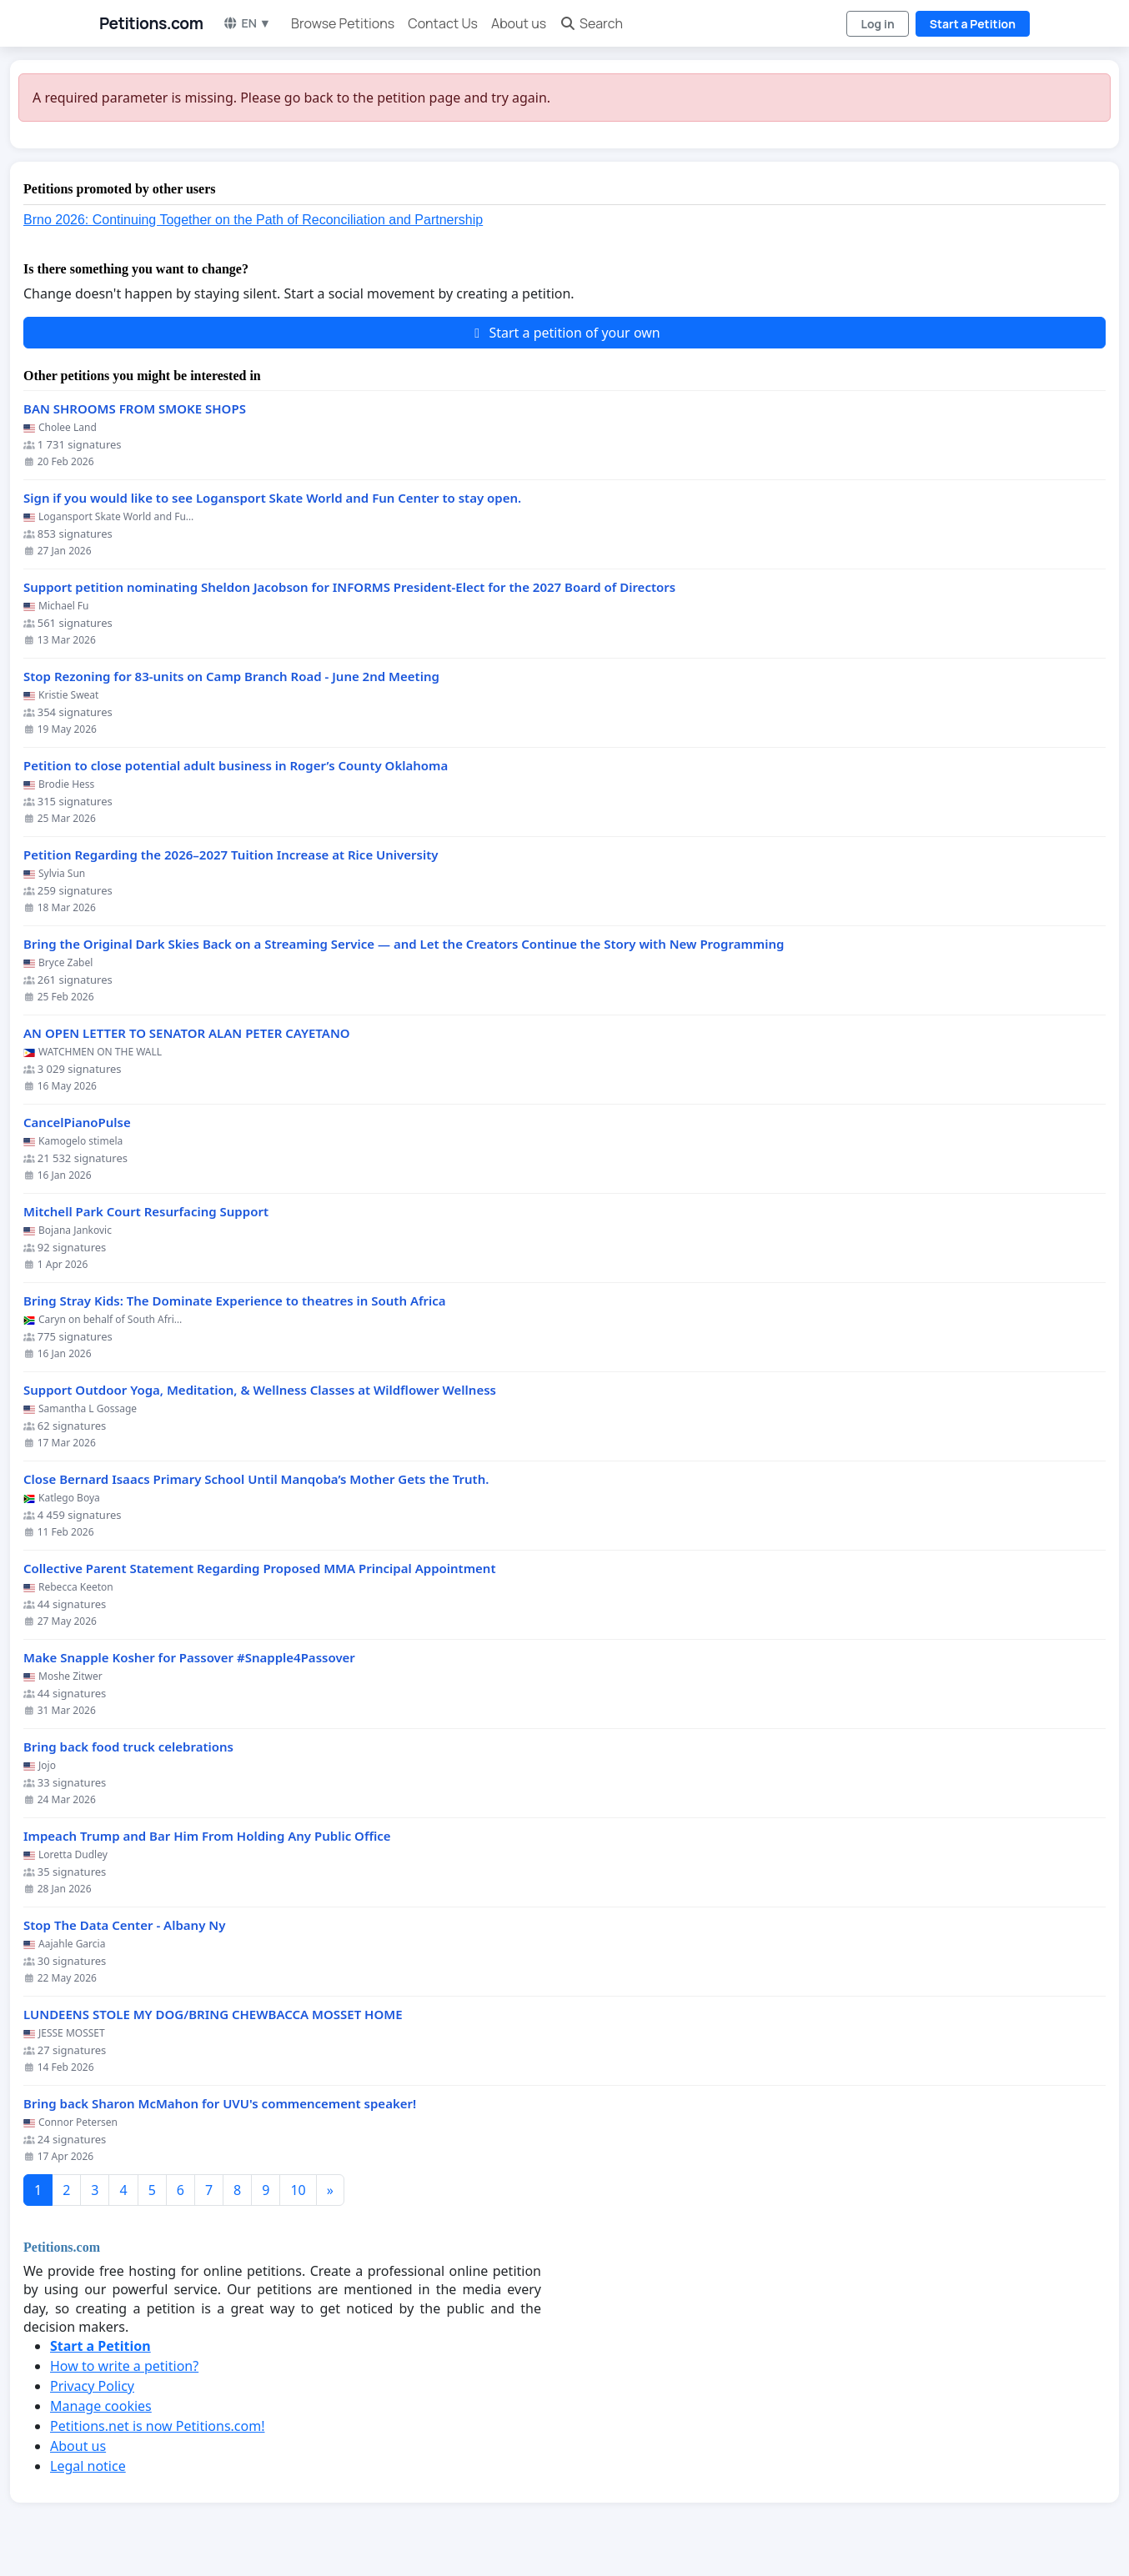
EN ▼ (247, 23)
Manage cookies (101, 2406)
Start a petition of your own (564, 332)
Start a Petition (973, 24)
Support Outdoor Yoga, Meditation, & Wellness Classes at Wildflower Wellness (259, 1390)
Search (591, 23)
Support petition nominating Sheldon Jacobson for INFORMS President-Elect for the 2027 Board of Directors (349, 587)
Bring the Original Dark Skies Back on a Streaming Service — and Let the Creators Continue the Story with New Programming (403, 944)
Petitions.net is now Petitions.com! (157, 2426)
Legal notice (88, 2466)
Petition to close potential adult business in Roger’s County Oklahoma (235, 766)
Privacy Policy (92, 2386)
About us (518, 23)
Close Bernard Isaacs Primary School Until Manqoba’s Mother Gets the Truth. (256, 1479)
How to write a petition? (124, 2366)
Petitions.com (151, 23)
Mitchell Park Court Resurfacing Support (145, 1212)
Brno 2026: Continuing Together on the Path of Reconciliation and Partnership (253, 220)
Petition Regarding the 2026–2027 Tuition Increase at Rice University (231, 855)
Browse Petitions (342, 23)
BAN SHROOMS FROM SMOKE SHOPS (134, 409)
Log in (877, 24)
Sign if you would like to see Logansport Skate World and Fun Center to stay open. (272, 498)
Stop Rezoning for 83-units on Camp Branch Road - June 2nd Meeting (231, 676)
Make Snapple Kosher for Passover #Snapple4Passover (189, 1658)
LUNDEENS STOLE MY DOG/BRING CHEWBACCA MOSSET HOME (213, 2014)
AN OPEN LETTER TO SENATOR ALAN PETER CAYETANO (186, 1033)
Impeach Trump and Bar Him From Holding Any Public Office (207, 1836)
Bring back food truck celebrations (128, 1747)
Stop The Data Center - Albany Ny (124, 1925)
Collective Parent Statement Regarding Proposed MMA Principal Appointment (259, 1568)
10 (297, 2190)
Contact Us (443, 23)
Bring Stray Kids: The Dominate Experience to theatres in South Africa (234, 1301)
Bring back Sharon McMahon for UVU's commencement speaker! (219, 2104)
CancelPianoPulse (77, 1122)
